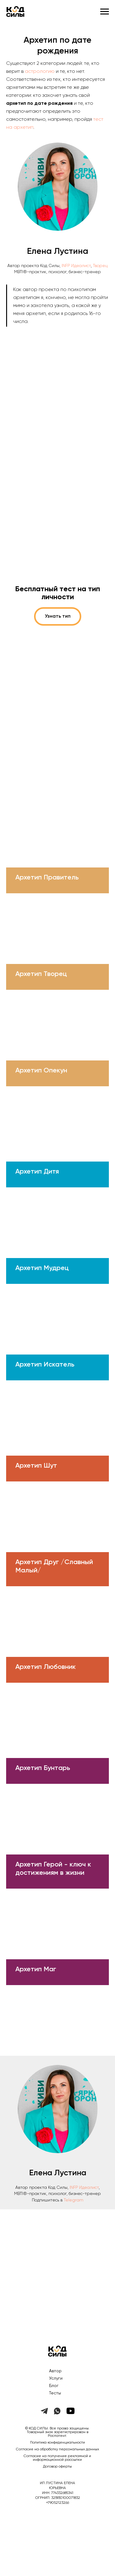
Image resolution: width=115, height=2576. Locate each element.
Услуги (56, 2378)
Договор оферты (57, 2466)
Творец (100, 266)
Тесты (55, 2393)
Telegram (73, 2200)
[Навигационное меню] (104, 12)
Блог (54, 2386)
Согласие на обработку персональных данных (57, 2449)
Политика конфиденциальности (57, 2442)
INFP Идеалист (76, 266)
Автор (55, 2371)
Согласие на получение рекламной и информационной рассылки (57, 2458)
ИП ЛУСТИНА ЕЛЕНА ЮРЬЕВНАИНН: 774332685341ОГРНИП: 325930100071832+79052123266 (57, 2493)
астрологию (40, 71)
